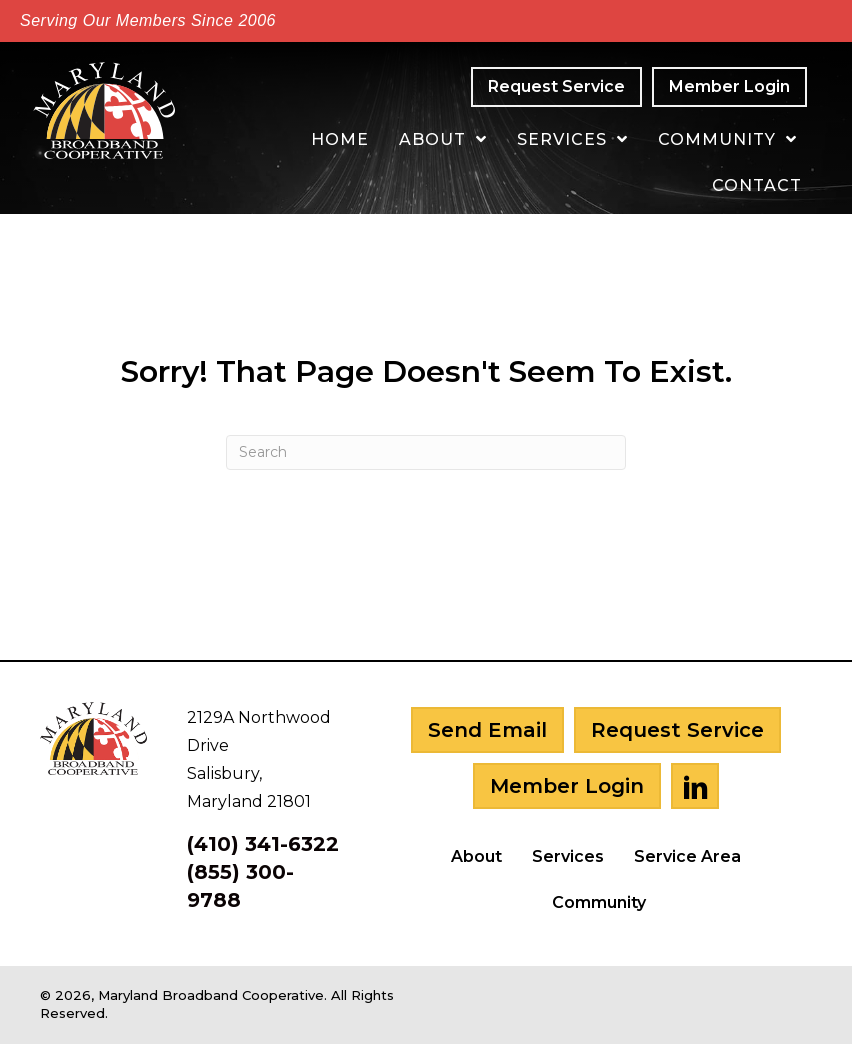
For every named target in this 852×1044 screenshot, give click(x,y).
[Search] (426, 452)
